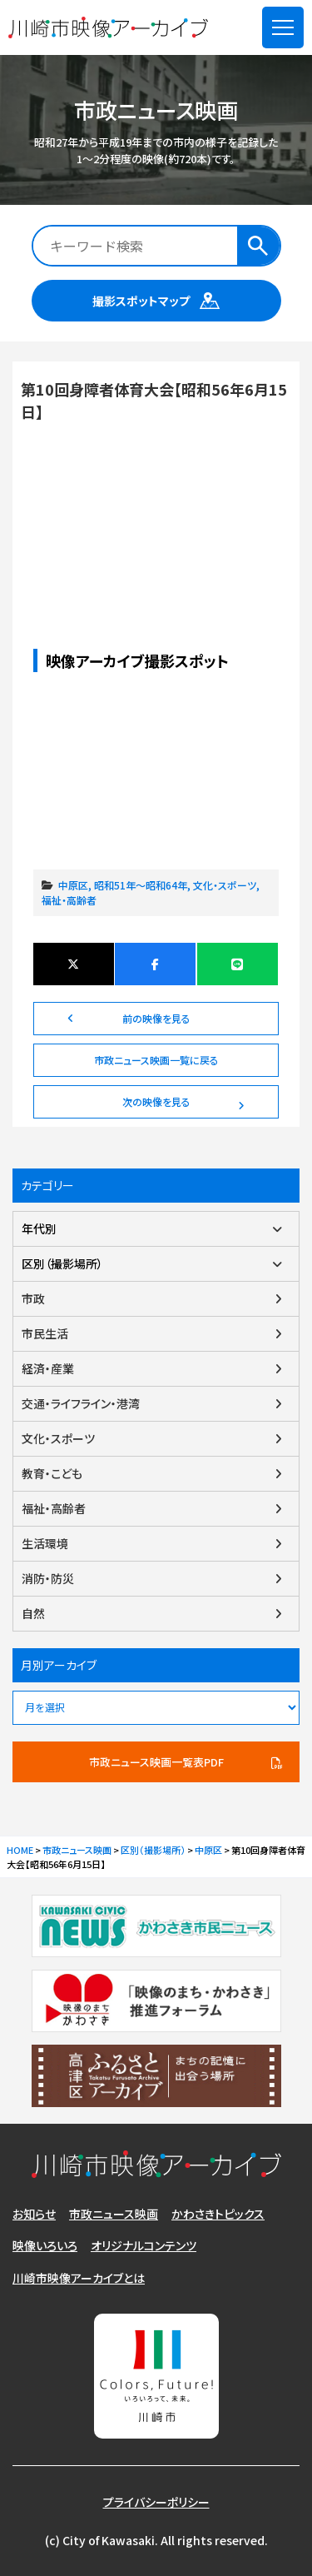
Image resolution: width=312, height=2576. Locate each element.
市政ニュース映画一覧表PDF (156, 1762)
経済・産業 (48, 1368)
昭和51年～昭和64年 (140, 885)
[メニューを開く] (283, 27)
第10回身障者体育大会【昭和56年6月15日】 (156, 500)
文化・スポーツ (224, 885)
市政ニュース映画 (113, 2213)
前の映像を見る (156, 1018)
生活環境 (45, 1543)
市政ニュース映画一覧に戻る (156, 1060)
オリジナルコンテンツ (143, 2245)
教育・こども (52, 1473)
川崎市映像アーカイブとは (78, 2278)
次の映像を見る (156, 1101)
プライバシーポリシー (156, 2502)
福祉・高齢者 (69, 900)
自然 (33, 1613)
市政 (33, 1298)
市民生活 (45, 1333)
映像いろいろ (44, 2245)
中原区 (73, 885)
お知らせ (34, 2213)
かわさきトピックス (218, 2213)
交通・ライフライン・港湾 (81, 1403)
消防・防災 (48, 1578)
